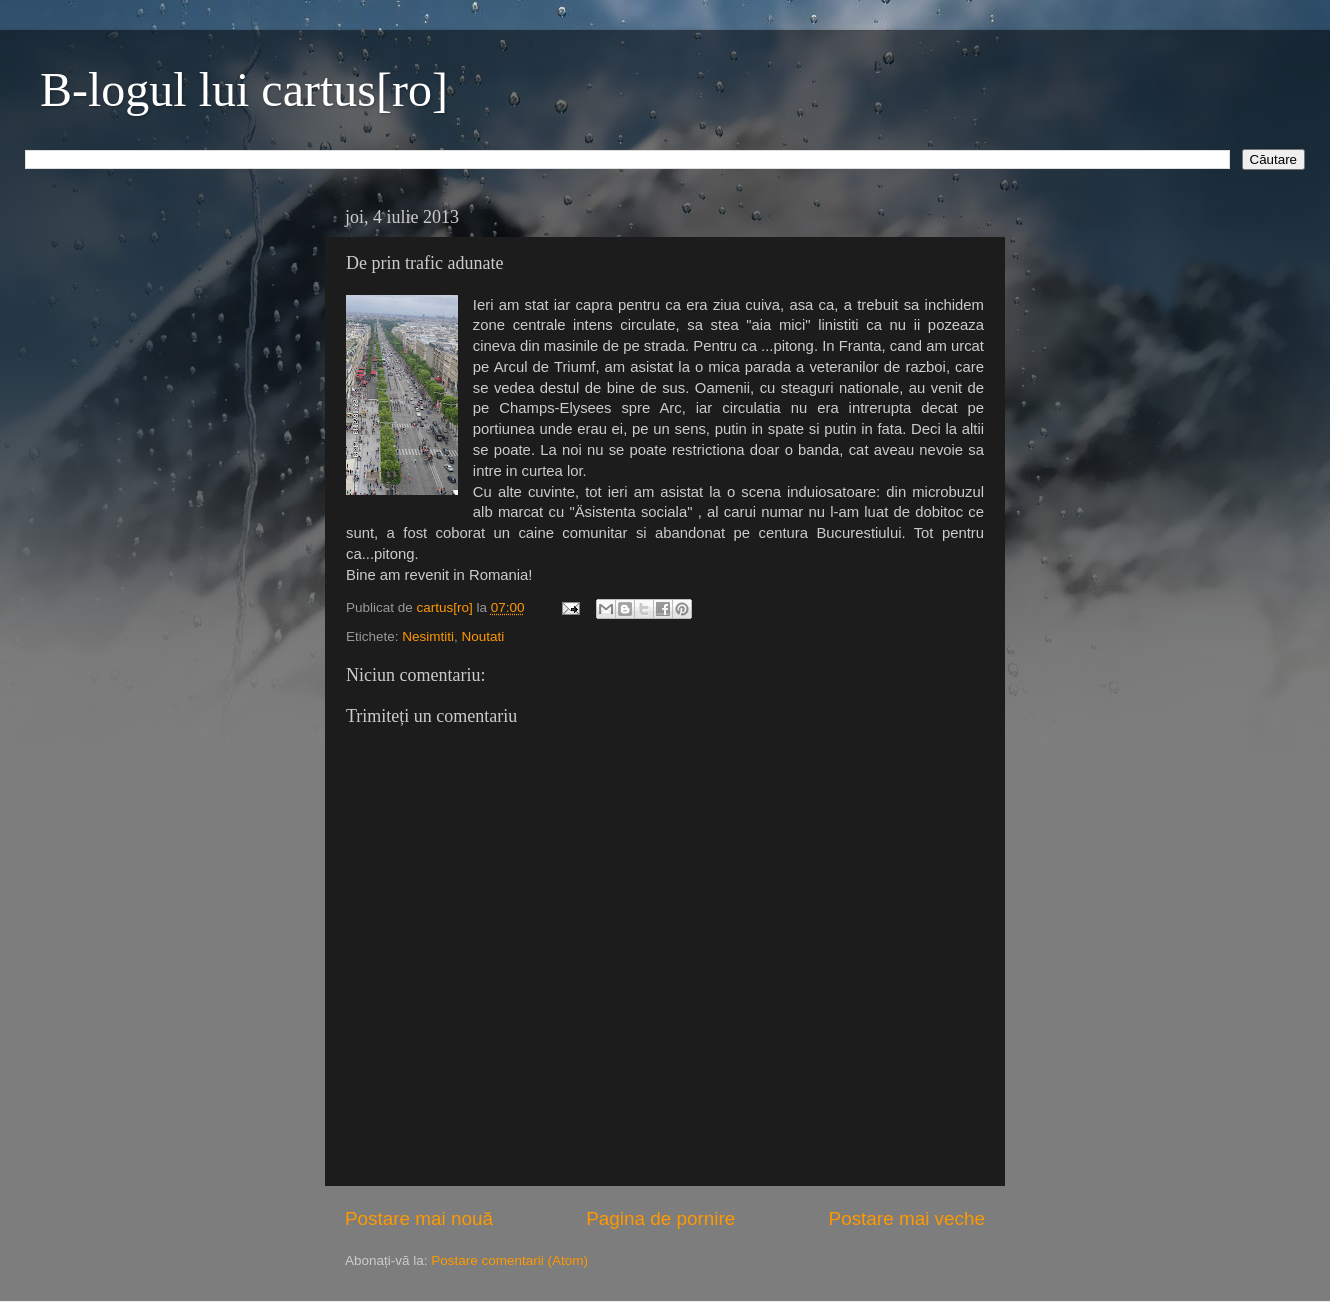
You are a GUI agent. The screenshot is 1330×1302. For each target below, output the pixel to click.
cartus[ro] (447, 607)
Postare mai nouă (419, 1218)
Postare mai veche (907, 1218)
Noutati (483, 636)
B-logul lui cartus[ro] (244, 89)
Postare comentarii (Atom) (509, 1260)
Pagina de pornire (660, 1218)
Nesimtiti (428, 636)
